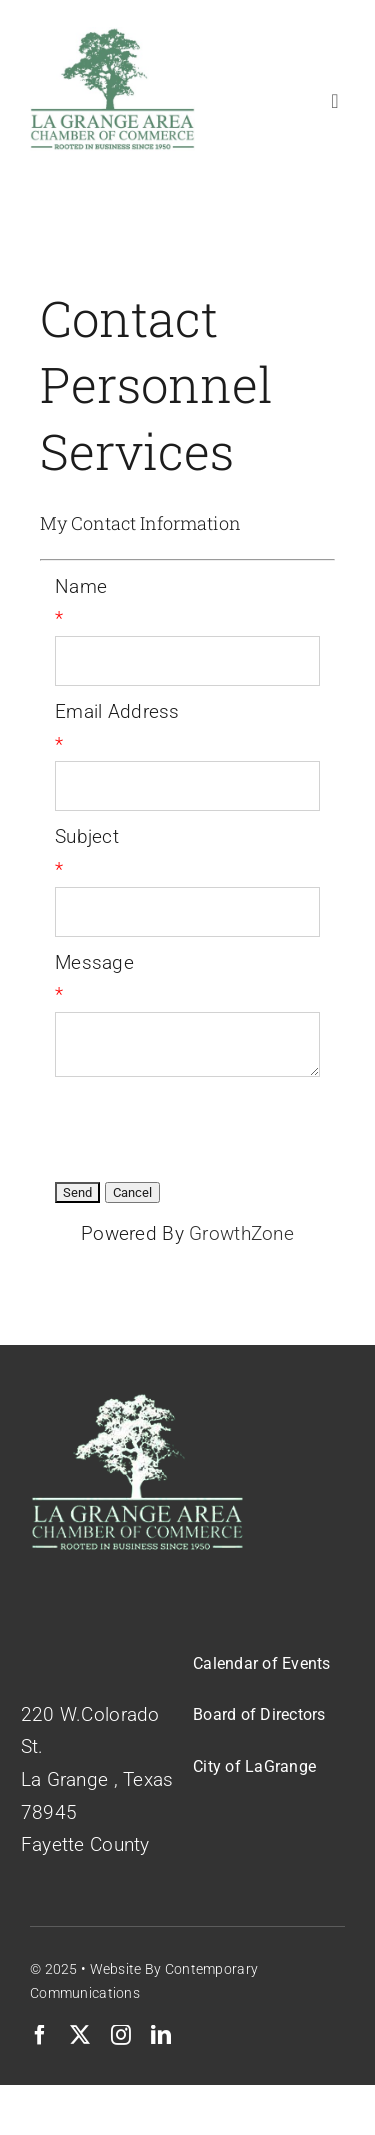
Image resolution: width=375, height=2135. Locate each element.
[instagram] (121, 2035)
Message (94, 962)
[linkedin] (161, 2035)
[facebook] (40, 2035)
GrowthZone (241, 1233)
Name (81, 586)
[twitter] (80, 2035)
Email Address (117, 711)
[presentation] (207, 1126)
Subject (87, 836)
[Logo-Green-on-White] (112, 36)
